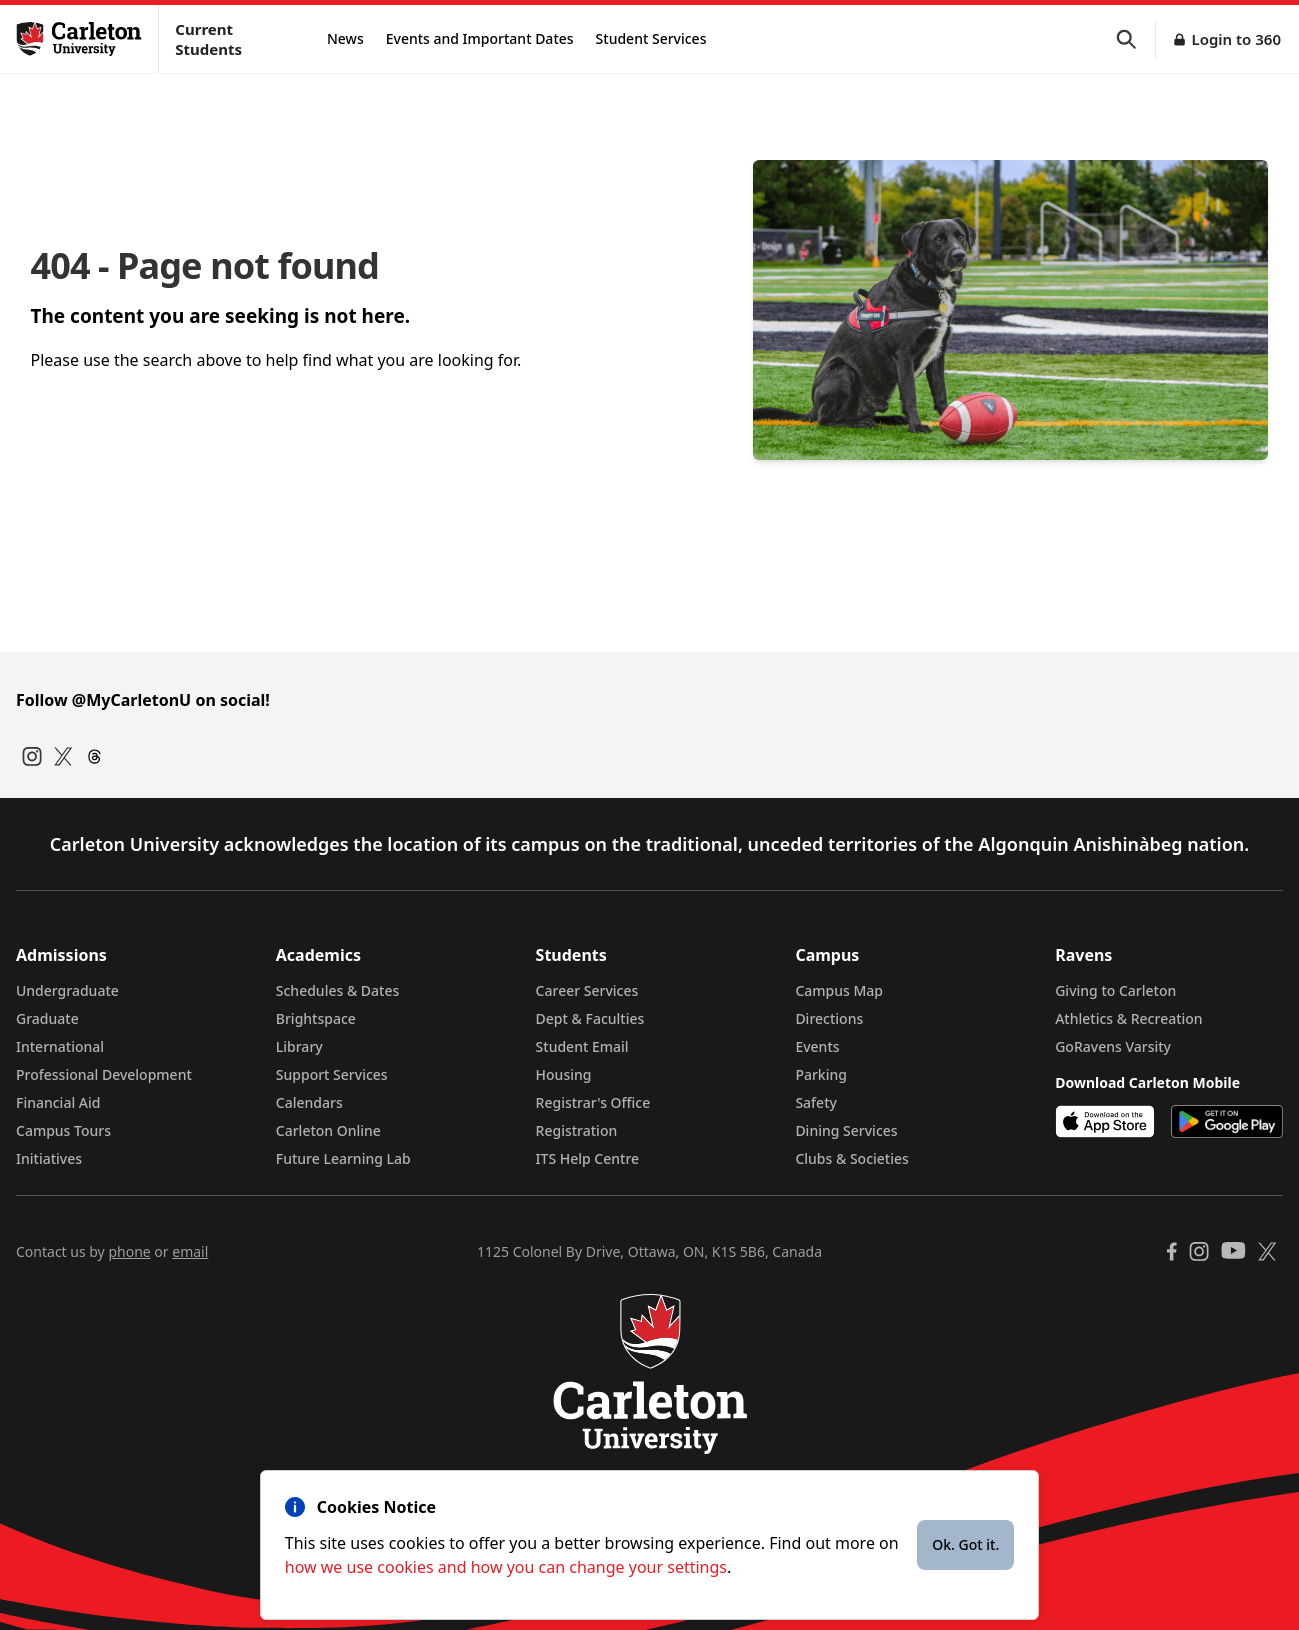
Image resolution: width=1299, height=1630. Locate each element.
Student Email (582, 1046)
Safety (816, 1102)
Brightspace (316, 1018)
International (60, 1046)
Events (817, 1046)
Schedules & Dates (338, 990)
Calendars (309, 1102)
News (345, 38)
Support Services (332, 1074)
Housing (564, 1074)
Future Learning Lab (343, 1158)
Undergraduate (67, 990)
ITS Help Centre (588, 1158)
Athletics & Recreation (1128, 1018)
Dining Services (846, 1130)
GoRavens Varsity (1113, 1046)
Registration (577, 1130)
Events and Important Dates (480, 38)
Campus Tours (63, 1130)
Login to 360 (1236, 39)
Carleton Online (328, 1130)
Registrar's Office (593, 1102)
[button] (1136, 39)
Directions (829, 1018)
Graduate (47, 1018)
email (190, 1251)
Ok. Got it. (965, 1544)
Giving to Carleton (1115, 990)
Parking (821, 1074)
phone (129, 1251)
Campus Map (839, 990)
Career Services (587, 990)
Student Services (651, 38)
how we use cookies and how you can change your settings (506, 1567)
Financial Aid (58, 1102)
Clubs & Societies (851, 1158)
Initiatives (49, 1158)
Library (299, 1046)
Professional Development (104, 1074)
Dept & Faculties (590, 1018)
